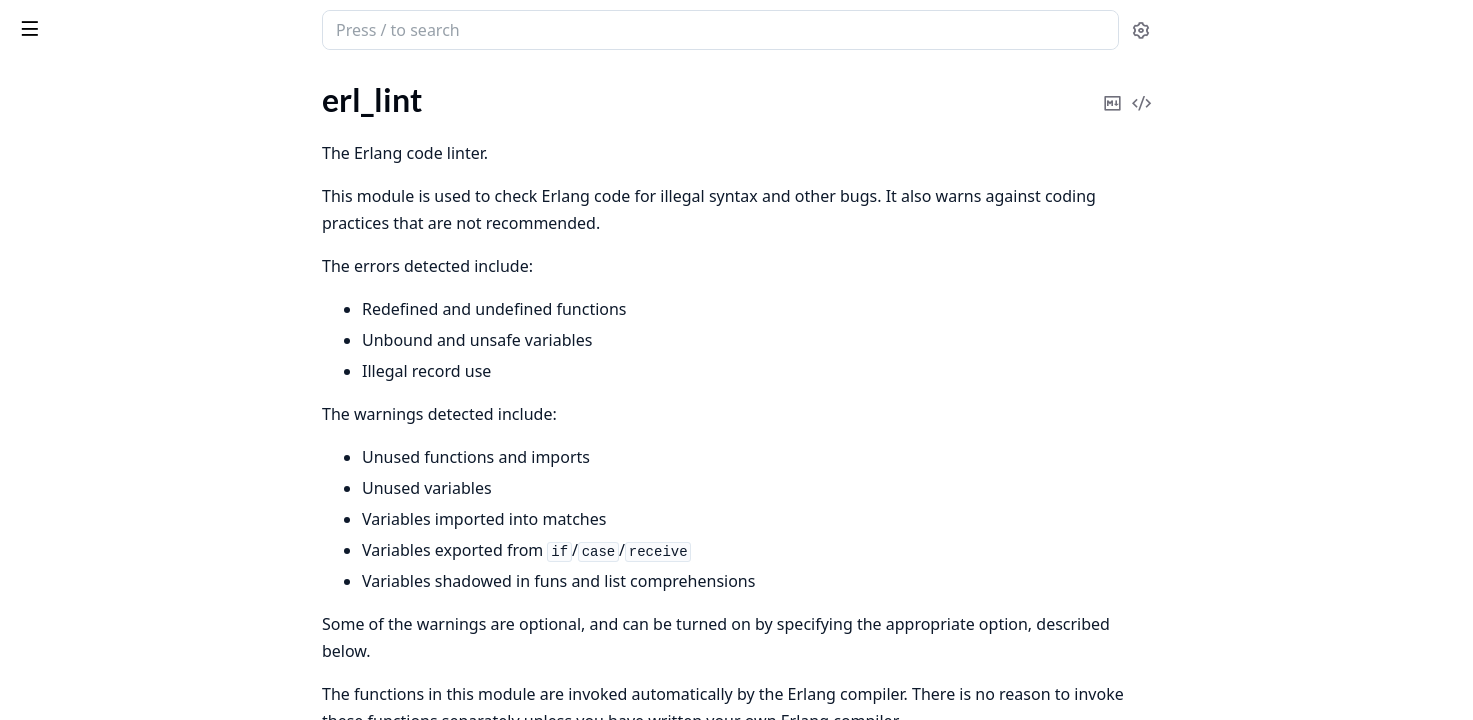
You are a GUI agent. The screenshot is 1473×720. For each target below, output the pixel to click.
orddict (39, 689)
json (28, 662)
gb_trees (43, 635)
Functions (69, 260)
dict (27, 500)
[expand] (280, 103)
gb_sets (39, 608)
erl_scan (41, 350)
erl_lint (37, 153)
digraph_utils (58, 554)
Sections (64, 188)
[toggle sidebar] (274, 28)
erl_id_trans (53, 99)
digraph (40, 527)
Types (55, 236)
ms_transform (61, 377)
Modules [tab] (120, 81)
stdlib (94, 20)
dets (29, 473)
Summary (67, 212)
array (32, 446)
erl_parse (45, 296)
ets (24, 581)
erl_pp (35, 323)
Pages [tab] (36, 81)
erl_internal (53, 126)
